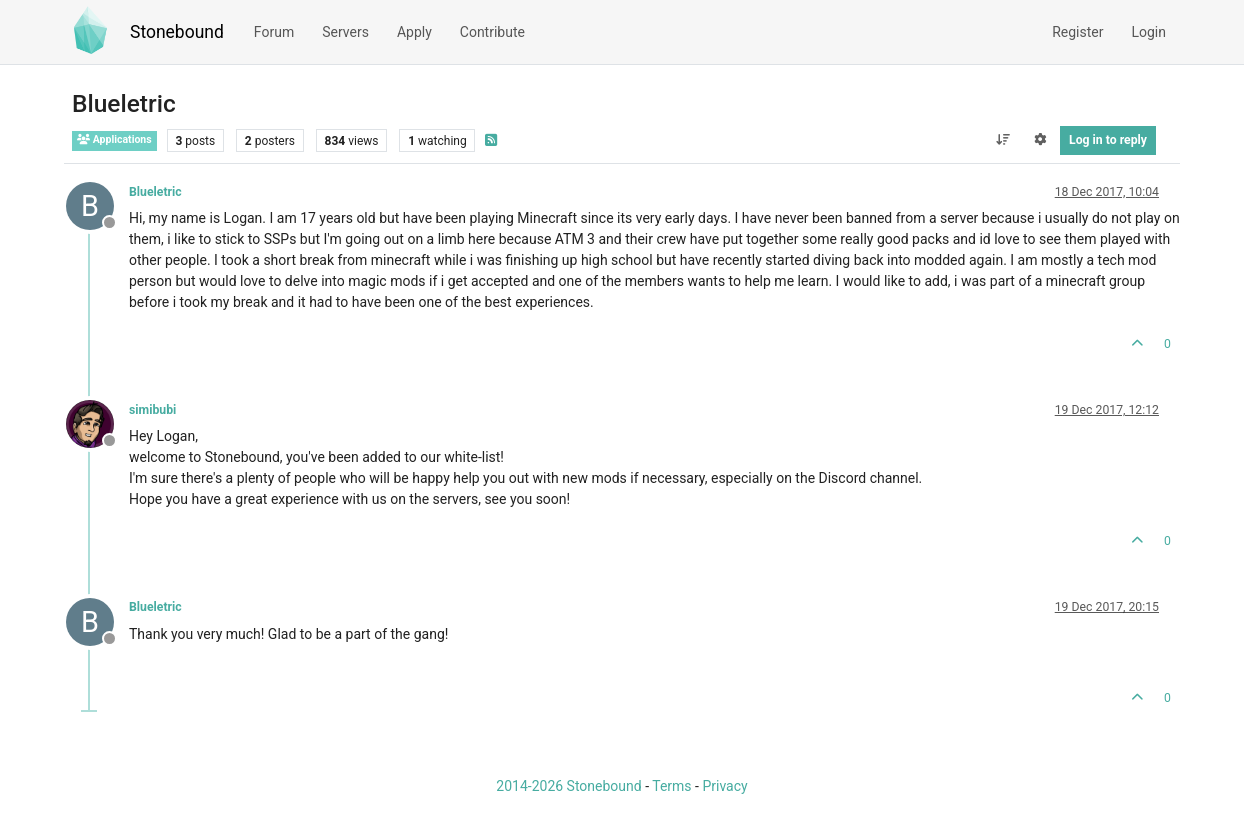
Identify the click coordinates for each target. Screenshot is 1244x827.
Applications (114, 139)
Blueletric (155, 192)
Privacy (724, 786)
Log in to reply (1108, 140)
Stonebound (177, 32)
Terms (671, 786)
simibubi (152, 410)
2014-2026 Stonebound (568, 786)
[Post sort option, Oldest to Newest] (1002, 140)
